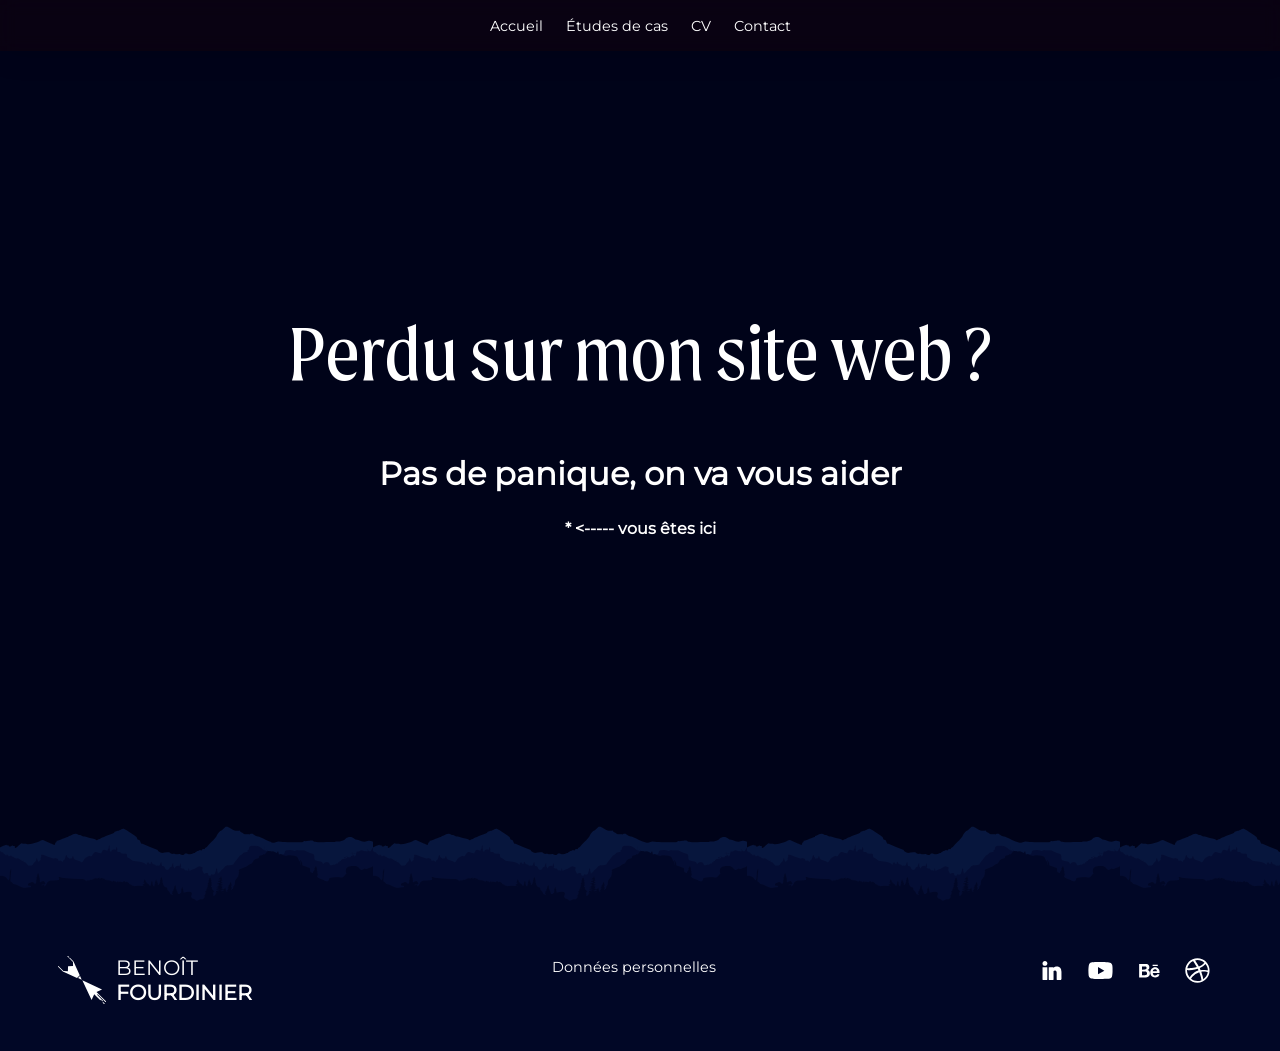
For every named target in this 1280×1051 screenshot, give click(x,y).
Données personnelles (634, 967)
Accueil (516, 26)
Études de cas (617, 26)
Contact (762, 26)
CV (701, 26)
